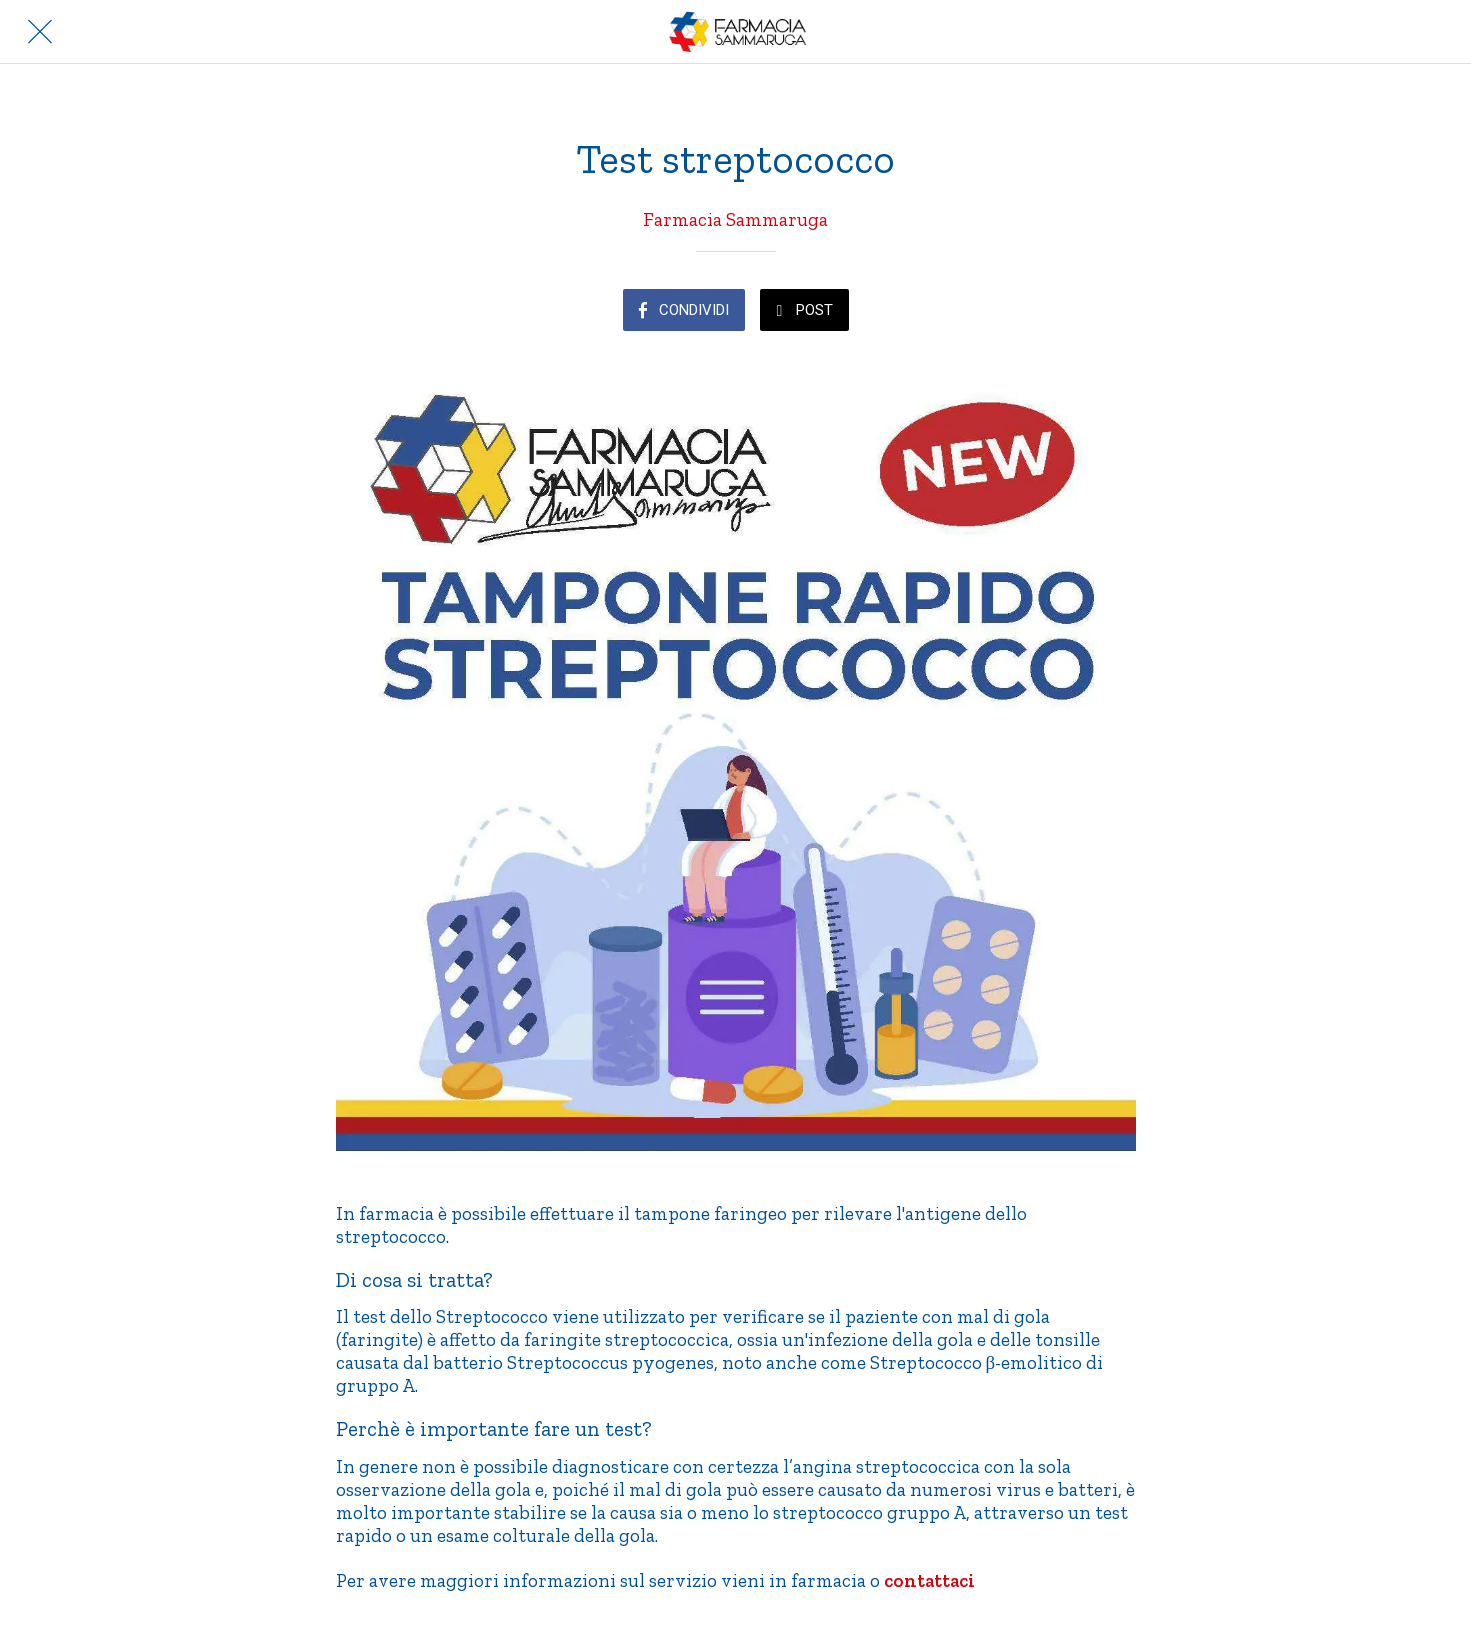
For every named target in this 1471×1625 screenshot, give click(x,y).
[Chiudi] (40, 32)
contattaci (929, 1580)
